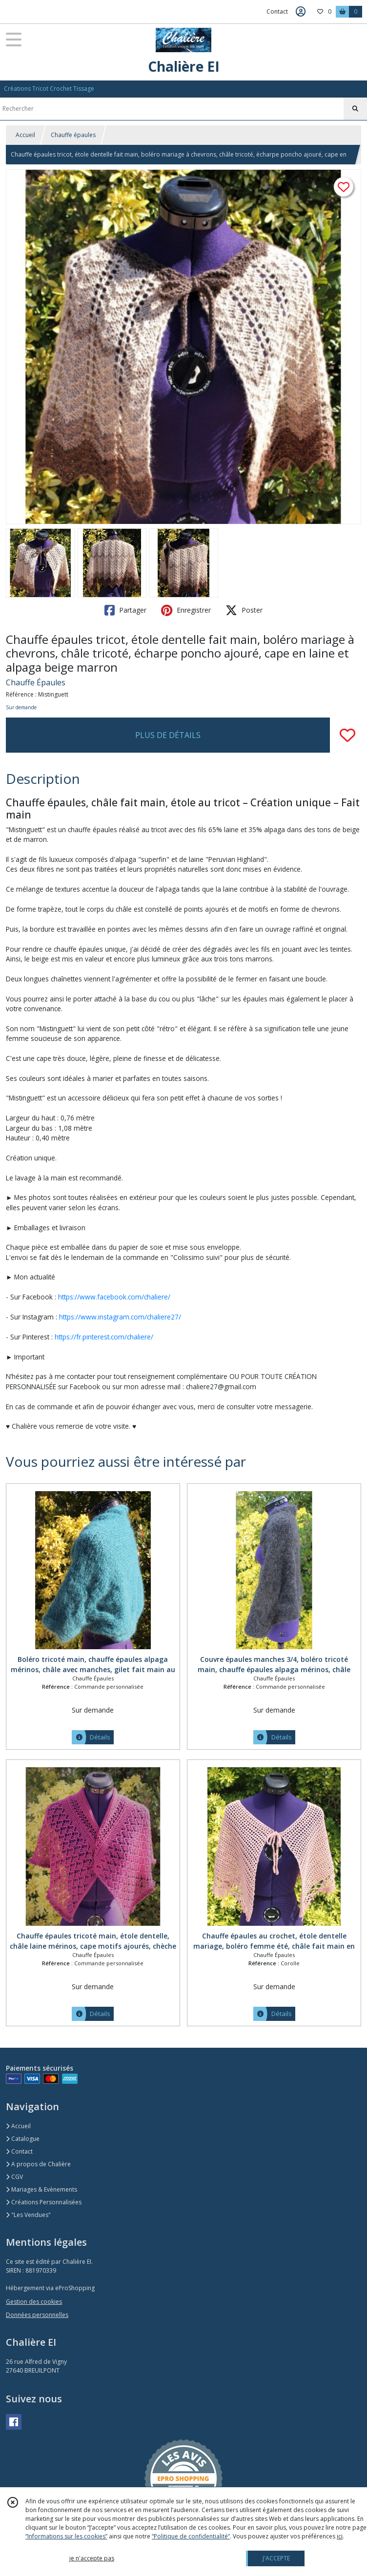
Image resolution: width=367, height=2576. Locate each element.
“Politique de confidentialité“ (191, 2536)
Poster (244, 610)
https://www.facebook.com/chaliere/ (114, 1296)
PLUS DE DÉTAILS (168, 735)
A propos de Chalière (38, 2164)
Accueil (25, 135)
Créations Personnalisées (44, 2202)
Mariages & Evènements (41, 2189)
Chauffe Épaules (35, 682)
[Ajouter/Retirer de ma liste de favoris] (347, 735)
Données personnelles (37, 2315)
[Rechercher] (355, 109)
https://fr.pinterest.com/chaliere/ (104, 1336)
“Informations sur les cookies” (66, 2536)
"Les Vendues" (28, 2215)
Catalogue (23, 2139)
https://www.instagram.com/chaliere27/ (120, 1316)
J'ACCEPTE (276, 2558)
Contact (277, 11)
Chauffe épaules (73, 135)
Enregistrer (186, 610)
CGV (14, 2177)
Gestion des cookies (34, 2301)
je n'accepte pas (91, 2558)
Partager (125, 610)
